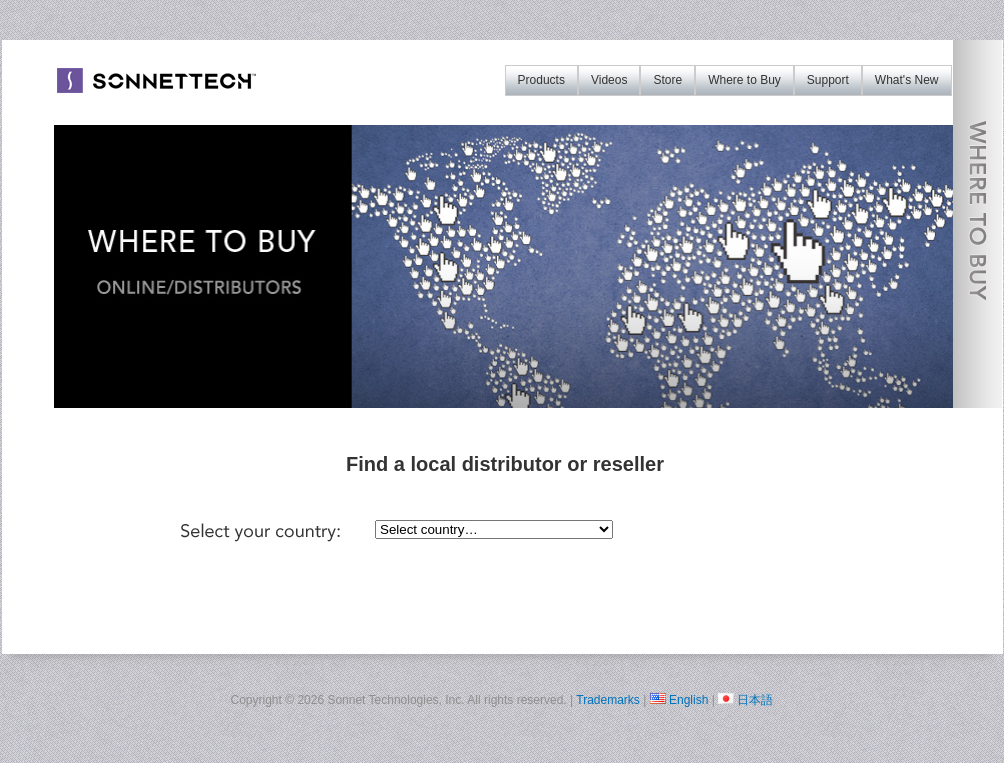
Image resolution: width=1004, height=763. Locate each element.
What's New (907, 80)
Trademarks (608, 700)
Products (541, 80)
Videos (609, 80)
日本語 (755, 700)
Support (828, 80)
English (688, 700)
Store (667, 80)
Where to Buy (744, 80)
